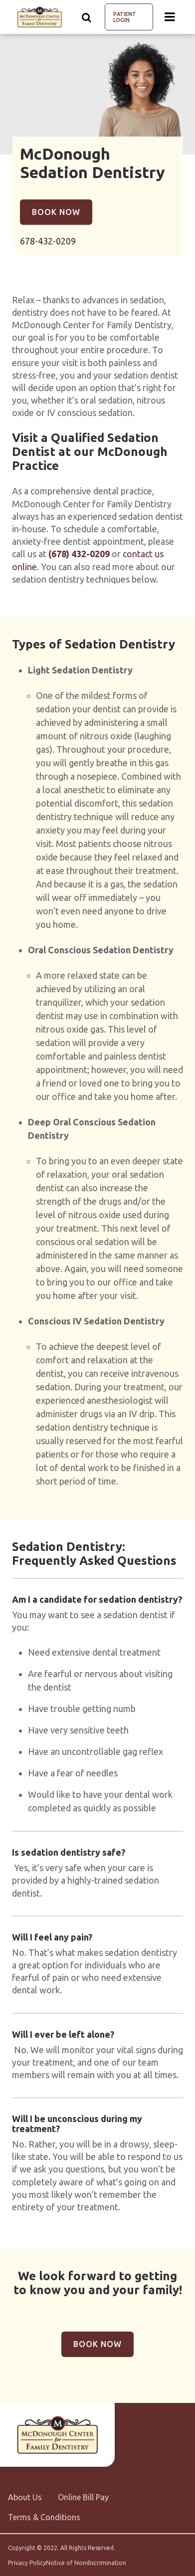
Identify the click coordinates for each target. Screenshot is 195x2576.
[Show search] (87, 17)
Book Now (56, 212)
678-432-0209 (48, 241)
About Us (25, 2497)
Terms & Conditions (44, 2517)
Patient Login (124, 17)
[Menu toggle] (170, 17)
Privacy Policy (27, 2563)
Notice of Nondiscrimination (86, 2563)
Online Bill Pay (83, 2497)
